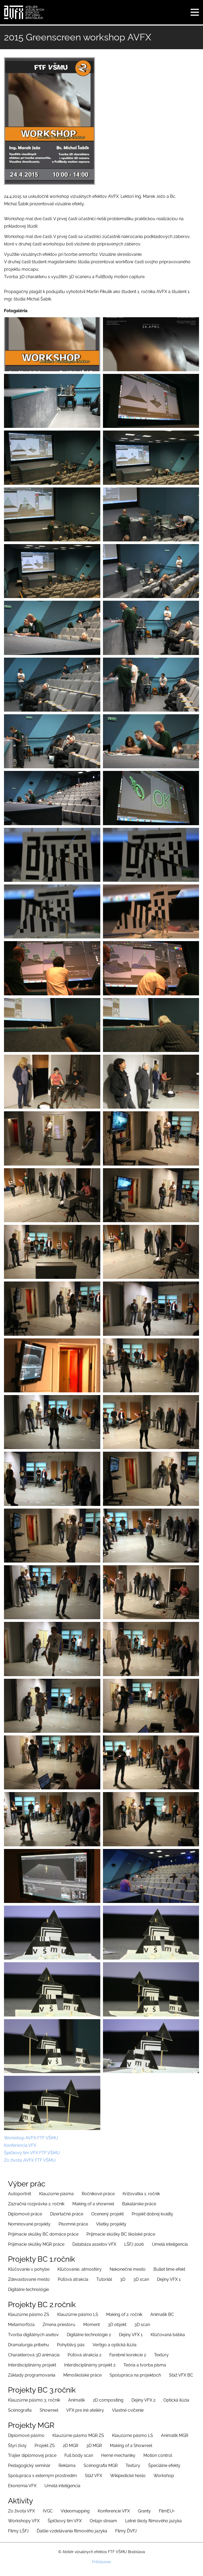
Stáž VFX (93, 2475)
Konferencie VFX (114, 2511)
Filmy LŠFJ (18, 2530)
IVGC (48, 2511)
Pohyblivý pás (71, 2344)
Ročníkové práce (98, 2193)
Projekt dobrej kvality (152, 2213)
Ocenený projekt (107, 2213)
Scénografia (20, 2410)
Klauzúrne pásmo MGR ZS (78, 2435)
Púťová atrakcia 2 (84, 2354)
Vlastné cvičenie (128, 2410)
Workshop (164, 2475)
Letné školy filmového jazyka (153, 2520)
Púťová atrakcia (73, 2279)
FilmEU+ (167, 2511)
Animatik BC (162, 2314)
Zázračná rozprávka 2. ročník (36, 2203)
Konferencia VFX (20, 2145)
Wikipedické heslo (128, 2475)
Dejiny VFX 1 (169, 2279)
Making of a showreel (93, 2203)
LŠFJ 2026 (134, 2244)
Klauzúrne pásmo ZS (28, 2314)
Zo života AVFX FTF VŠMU (30, 2160)
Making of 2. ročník (124, 2314)
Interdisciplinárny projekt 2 (89, 2365)
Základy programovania (31, 2375)
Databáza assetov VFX (94, 2244)
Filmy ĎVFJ (126, 2530)
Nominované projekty (29, 2224)
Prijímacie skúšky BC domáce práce (43, 2234)
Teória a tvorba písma (144, 2365)
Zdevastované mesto (29, 2279)
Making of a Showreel (131, 2445)
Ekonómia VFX (22, 2485)
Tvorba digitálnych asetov (33, 2334)
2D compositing (108, 2400)
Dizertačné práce (66, 2213)
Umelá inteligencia (170, 2244)
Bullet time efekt (169, 2269)
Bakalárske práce (139, 2203)
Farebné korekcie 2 (127, 2354)
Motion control (157, 2455)
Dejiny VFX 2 (143, 2400)
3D (122, 2279)
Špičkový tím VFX (65, 2520)
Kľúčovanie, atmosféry (79, 2269)
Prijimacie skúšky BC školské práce (120, 2234)
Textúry (161, 2354)
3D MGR (94, 2445)
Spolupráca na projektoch (135, 2375)
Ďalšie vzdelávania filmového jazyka (72, 2530)
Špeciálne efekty (164, 2465)
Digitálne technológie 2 (89, 2334)
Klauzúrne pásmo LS (77, 2314)
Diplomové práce (25, 2213)
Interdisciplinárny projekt (32, 2365)
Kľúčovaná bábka (168, 2334)
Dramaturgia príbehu (28, 2344)
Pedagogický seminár (29, 2465)
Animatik (76, 2400)
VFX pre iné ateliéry (85, 2410)
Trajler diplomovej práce (32, 2455)
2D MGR (70, 2445)
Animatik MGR (174, 2435)
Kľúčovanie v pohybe (28, 2269)
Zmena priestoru (59, 2324)
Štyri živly (17, 2445)
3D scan (141, 2279)
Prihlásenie (101, 2562)
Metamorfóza (21, 2324)
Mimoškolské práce (82, 2375)
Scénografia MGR (101, 2465)
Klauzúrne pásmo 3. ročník (34, 2400)
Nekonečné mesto (128, 2269)
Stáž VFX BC (181, 2375)
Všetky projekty (111, 2224)
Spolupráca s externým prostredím (42, 2475)
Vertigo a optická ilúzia (114, 2344)
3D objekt (117, 2324)
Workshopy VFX (24, 2520)
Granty (144, 2511)
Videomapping (75, 2511)
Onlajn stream (103, 2520)
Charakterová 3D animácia (34, 2354)
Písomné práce (73, 2224)
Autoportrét (19, 2193)
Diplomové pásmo (26, 2435)
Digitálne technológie (28, 2289)
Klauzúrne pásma (56, 2193)
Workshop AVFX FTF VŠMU (31, 2137)
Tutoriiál (104, 2279)
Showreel (49, 2410)
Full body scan (78, 2455)
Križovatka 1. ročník (141, 2193)
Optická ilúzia (176, 2400)
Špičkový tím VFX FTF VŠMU (32, 2152)
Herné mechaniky (118, 2455)
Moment (91, 2324)
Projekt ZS (45, 2445)
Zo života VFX (21, 2511)
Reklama (67, 2465)
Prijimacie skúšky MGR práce (36, 2244)
